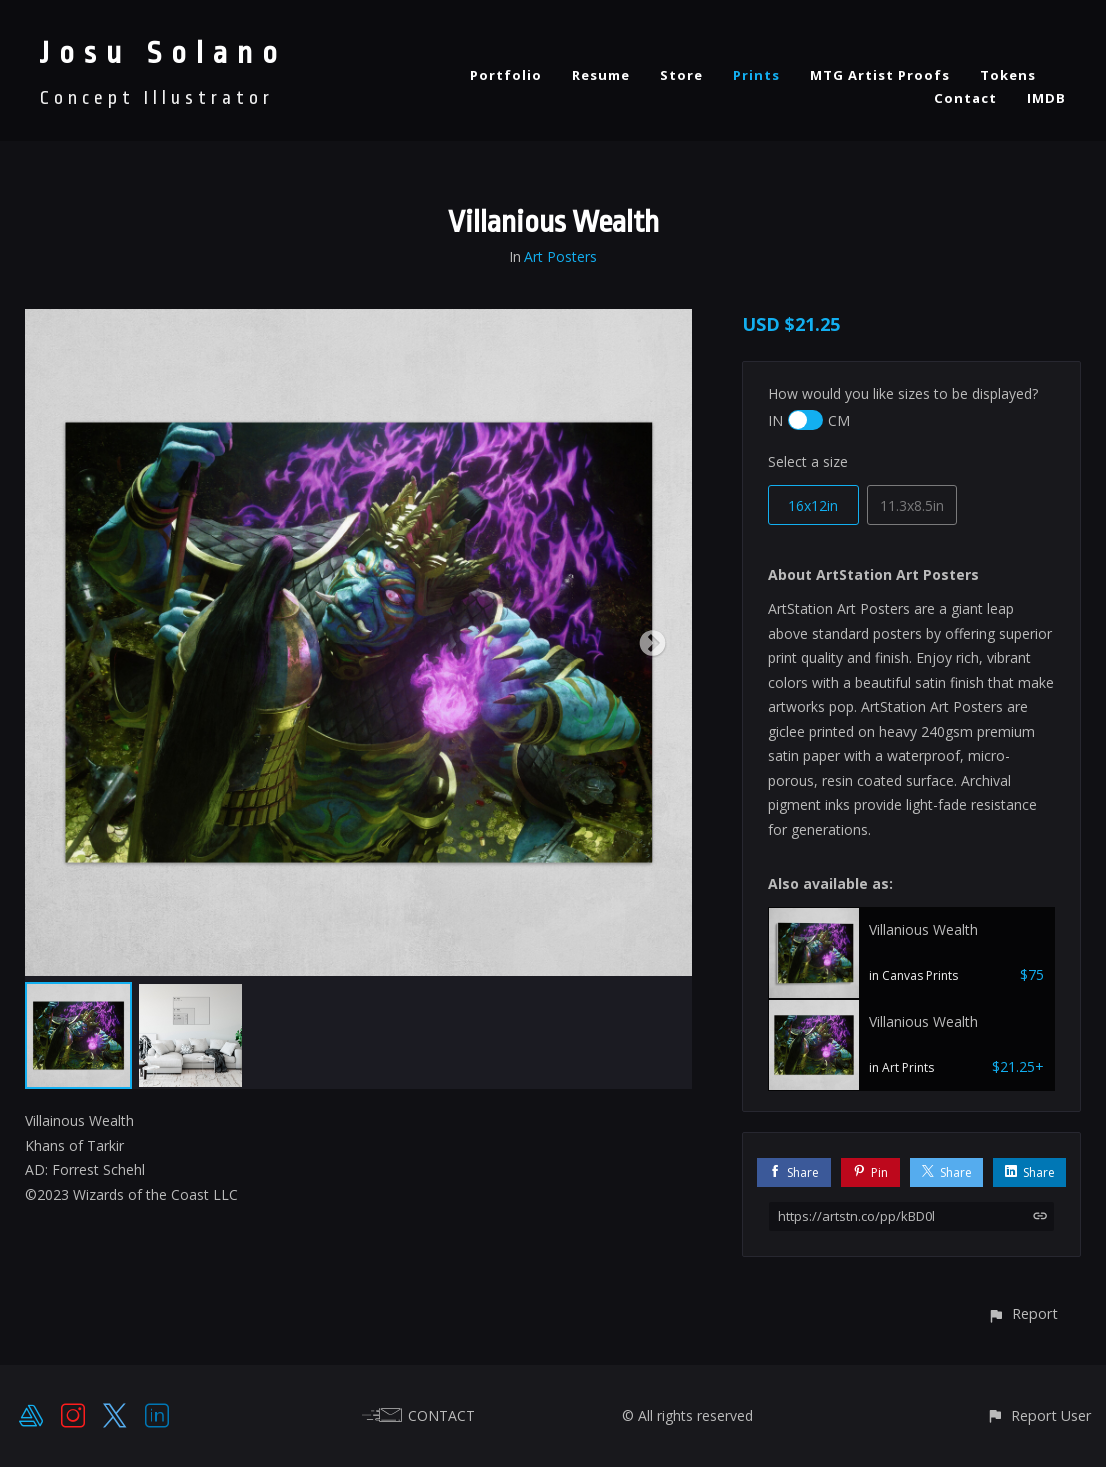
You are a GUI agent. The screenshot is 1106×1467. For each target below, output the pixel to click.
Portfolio (506, 75)
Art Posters (560, 256)
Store (681, 75)
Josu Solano (163, 53)
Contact (965, 98)
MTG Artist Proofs (880, 75)
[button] (1022, 1313)
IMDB (1046, 98)
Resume (601, 75)
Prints (756, 75)
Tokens (1008, 75)
